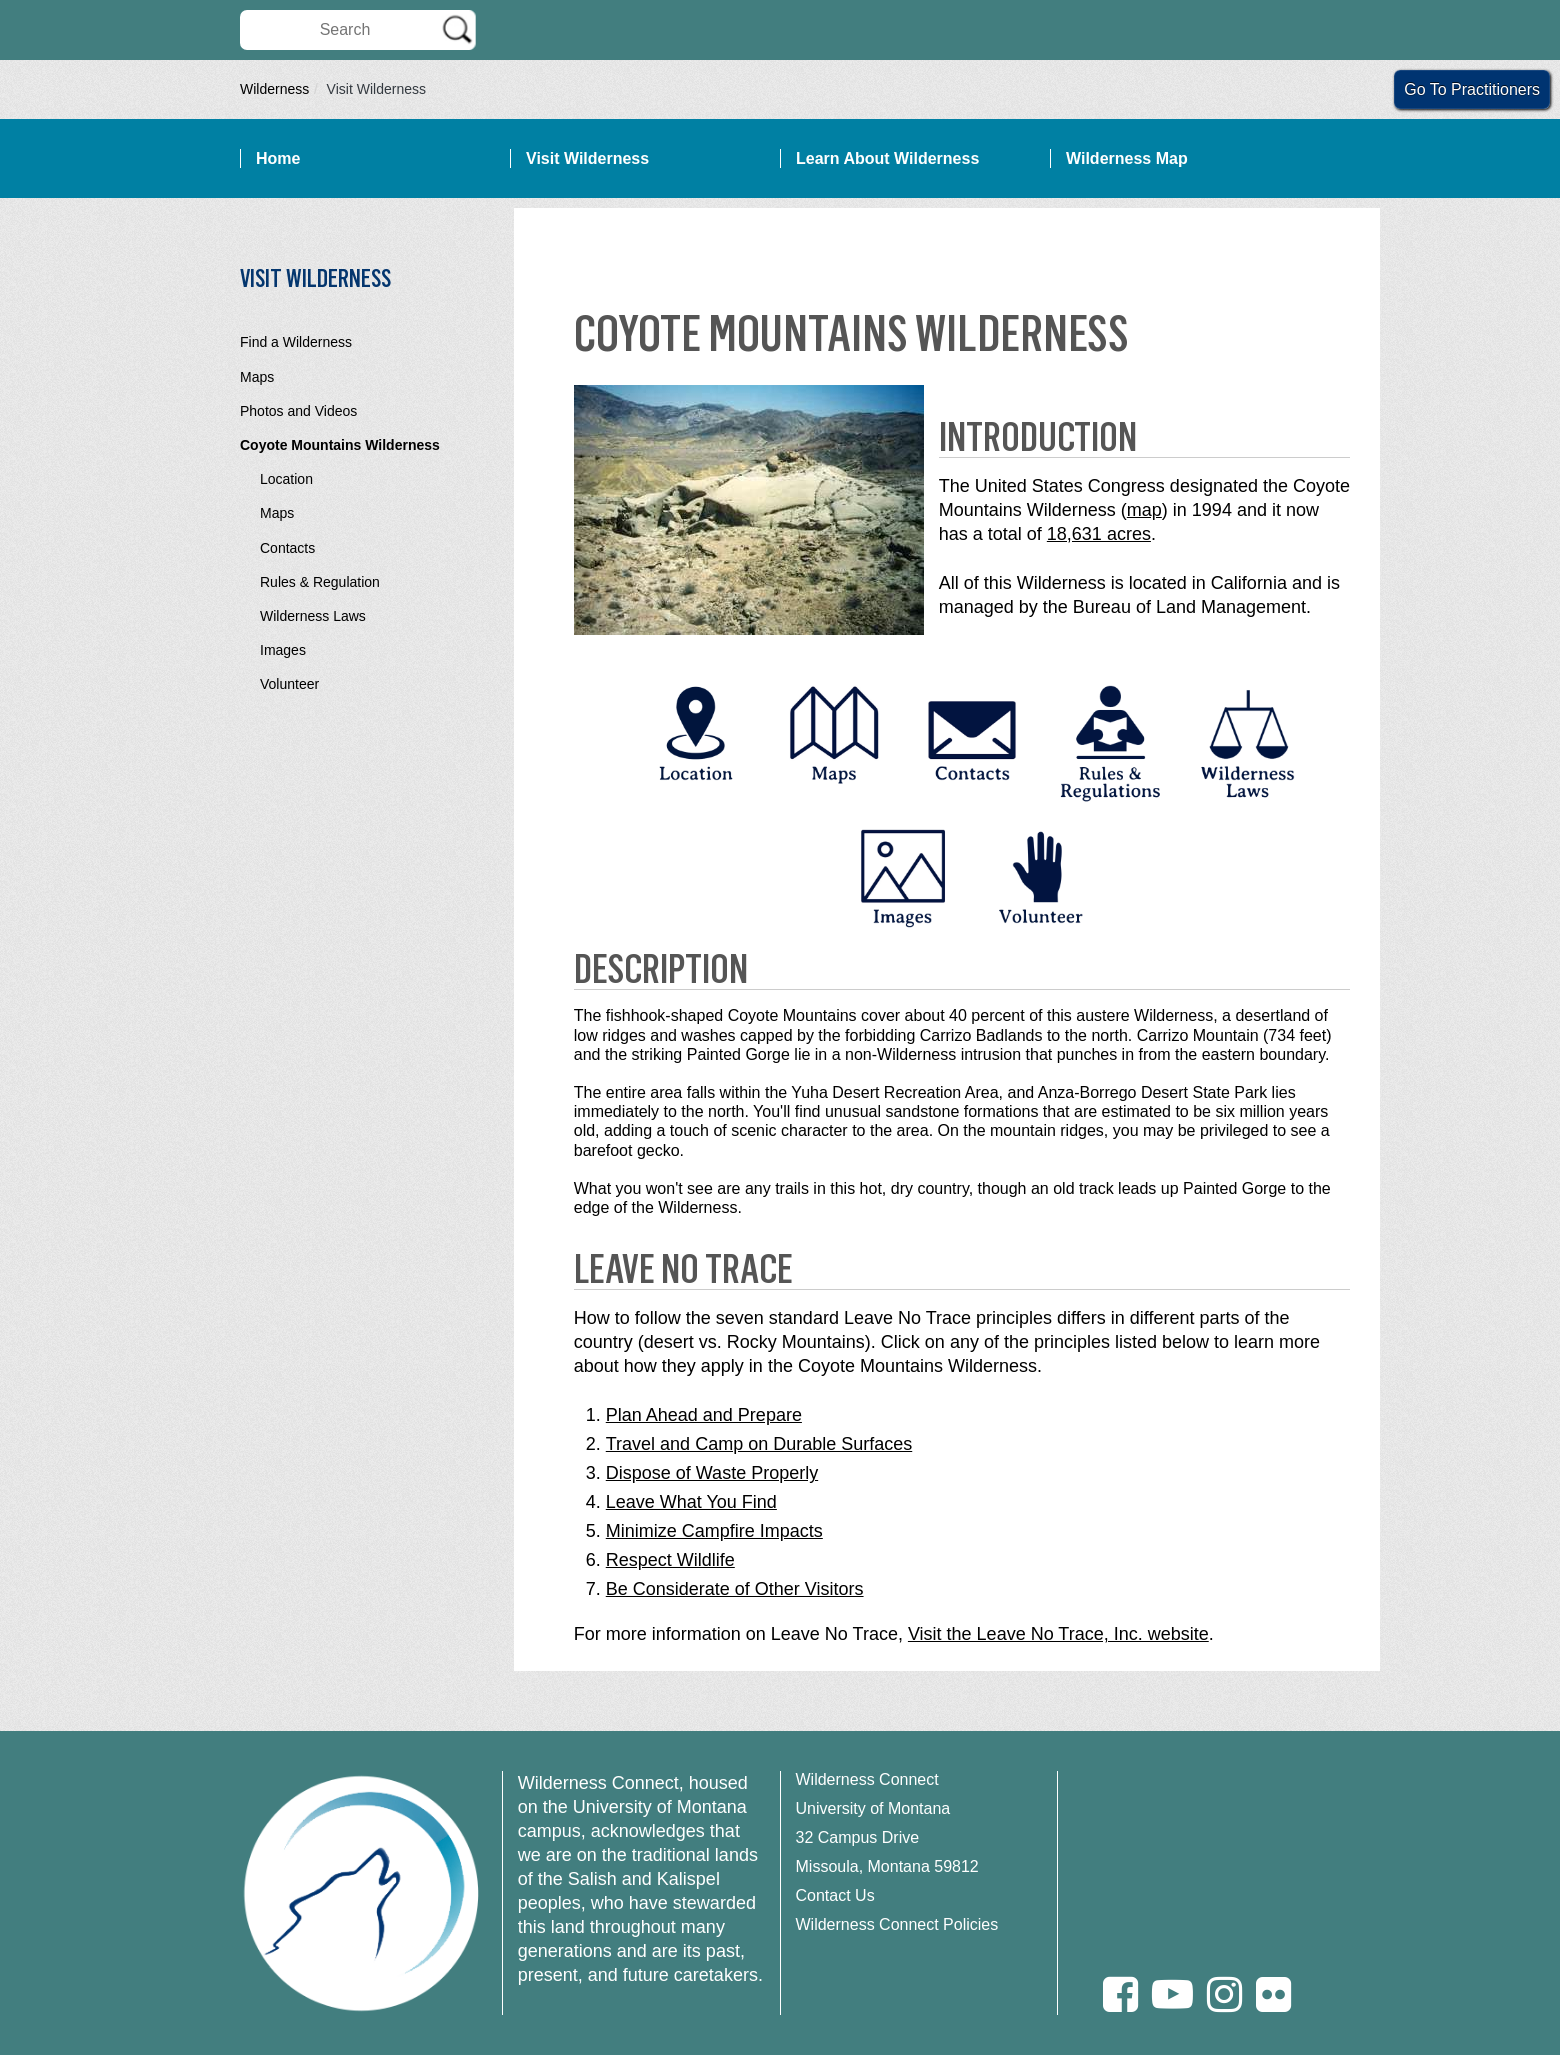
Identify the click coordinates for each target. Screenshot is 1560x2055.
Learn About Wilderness (887, 158)
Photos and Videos (298, 411)
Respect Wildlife (670, 1560)
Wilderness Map (1127, 158)
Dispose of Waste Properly (712, 1473)
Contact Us (835, 1895)
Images (283, 650)
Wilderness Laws (313, 616)
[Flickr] (1273, 1994)
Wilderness (274, 89)
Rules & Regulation (320, 582)
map (1144, 510)
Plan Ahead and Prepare (704, 1415)
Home (278, 158)
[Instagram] (1224, 1994)
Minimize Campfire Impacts (714, 1531)
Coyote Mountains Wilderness (340, 445)
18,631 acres (1099, 534)
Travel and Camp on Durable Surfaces (759, 1444)
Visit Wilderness (587, 158)
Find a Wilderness (296, 342)
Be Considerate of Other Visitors (735, 1589)
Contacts (287, 548)
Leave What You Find (691, 1502)
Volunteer (289, 684)
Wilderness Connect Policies (897, 1924)
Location (286, 479)
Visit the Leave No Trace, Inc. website (1058, 1634)
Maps (257, 377)
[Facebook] (1120, 1994)
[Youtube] (1172, 1994)
